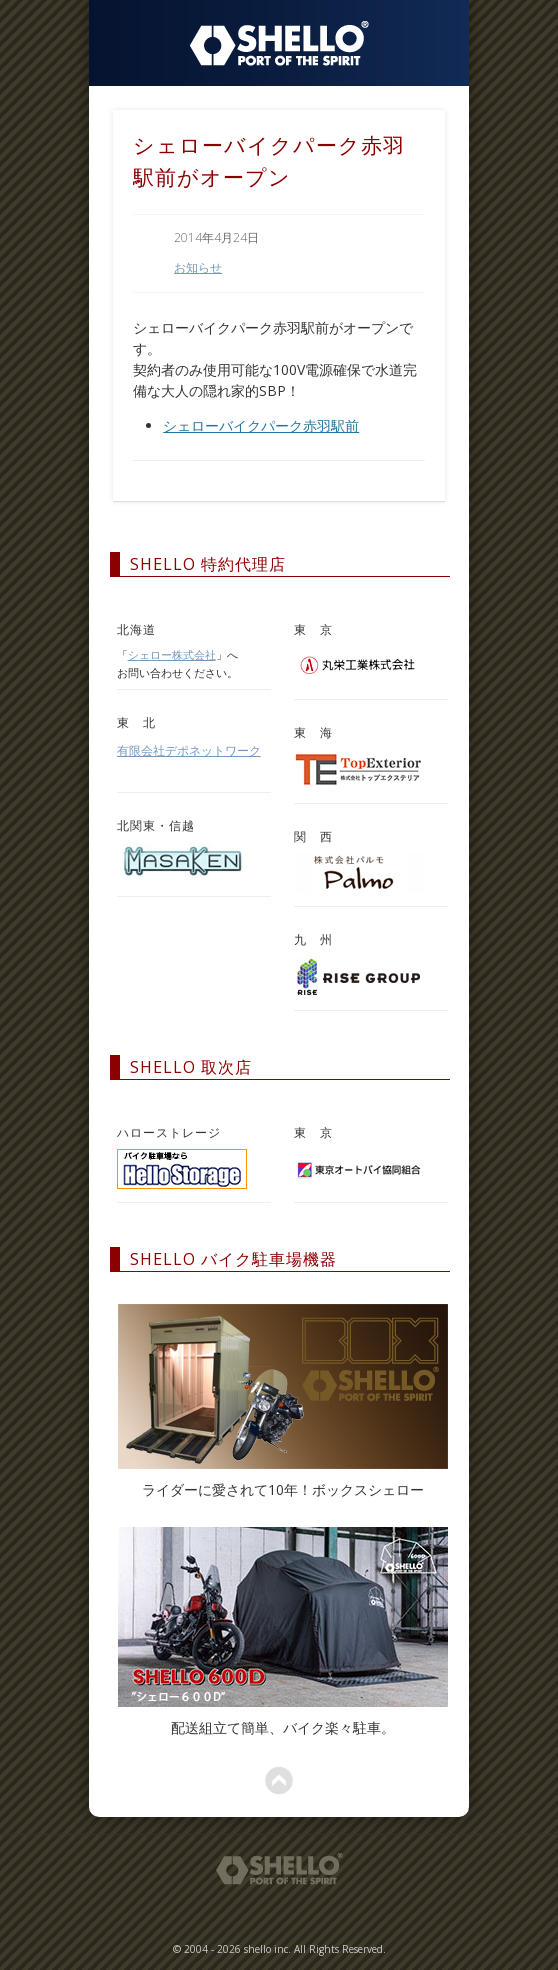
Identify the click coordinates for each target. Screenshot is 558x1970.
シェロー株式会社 (172, 654)
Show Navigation (430, 40)
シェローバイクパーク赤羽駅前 (261, 425)
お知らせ (198, 267)
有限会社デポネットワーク (189, 750)
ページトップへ (279, 1781)
